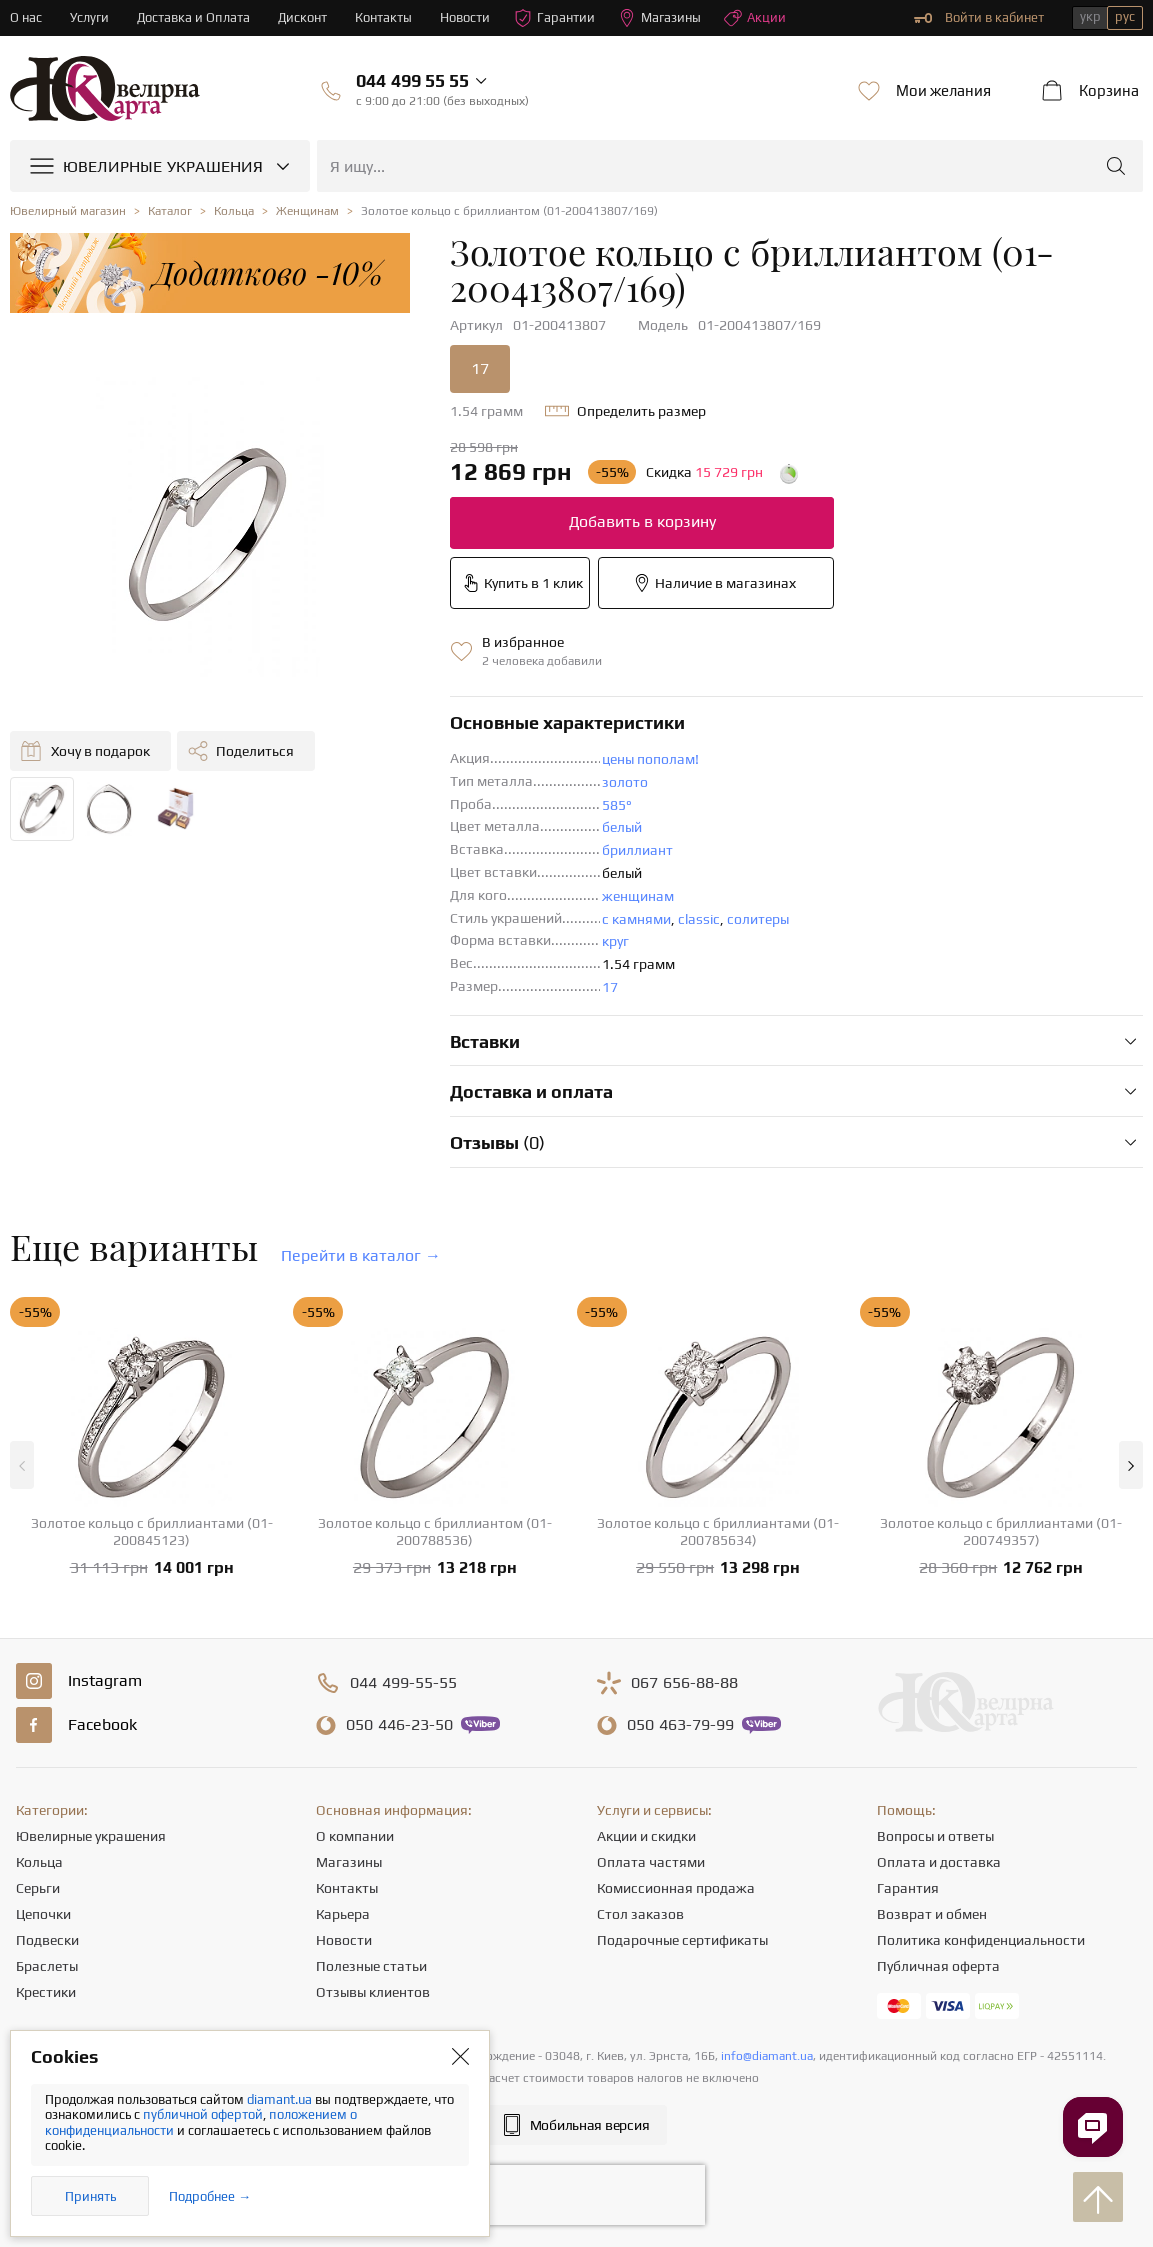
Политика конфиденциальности (981, 1940)
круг (615, 941)
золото (625, 782)
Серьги (38, 1888)
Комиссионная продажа (676, 1888)
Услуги (89, 17)
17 (480, 368)
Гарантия (908, 1888)
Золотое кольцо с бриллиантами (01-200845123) (152, 1531)
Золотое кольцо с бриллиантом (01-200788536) (435, 1531)
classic (699, 919)
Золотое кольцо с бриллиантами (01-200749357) (1001, 1531)
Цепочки (43, 1914)
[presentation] (577, 2195)
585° (617, 805)
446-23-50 (399, 1725)
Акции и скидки (646, 1836)
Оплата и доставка (939, 1862)
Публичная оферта (938, 1966)
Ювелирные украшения (91, 1836)
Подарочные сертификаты (682, 1940)
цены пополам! (650, 759)
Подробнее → (210, 2196)
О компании (355, 1836)
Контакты (383, 17)
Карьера (343, 1914)
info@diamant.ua (767, 2056)
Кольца (39, 1862)
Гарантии (554, 18)
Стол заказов (640, 1914)
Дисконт (302, 17)
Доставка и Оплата (193, 17)
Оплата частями (651, 1862)
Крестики (46, 1992)
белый (622, 827)
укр (1090, 16)
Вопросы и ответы (935, 1836)
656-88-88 (684, 1683)
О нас (26, 17)
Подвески (47, 1940)
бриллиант (637, 850)
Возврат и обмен (932, 1914)
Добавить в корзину (642, 521)
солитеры (758, 919)
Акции (755, 18)
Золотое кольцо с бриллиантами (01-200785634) (718, 1531)
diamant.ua (281, 2099)
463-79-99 (680, 1725)
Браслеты (47, 1966)
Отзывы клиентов (373, 1992)
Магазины (659, 18)
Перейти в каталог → (361, 1255)
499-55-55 (403, 1683)
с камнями (636, 919)
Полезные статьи (371, 1966)
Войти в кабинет (979, 18)
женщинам (638, 896)
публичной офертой (203, 2114)
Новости (465, 17)
